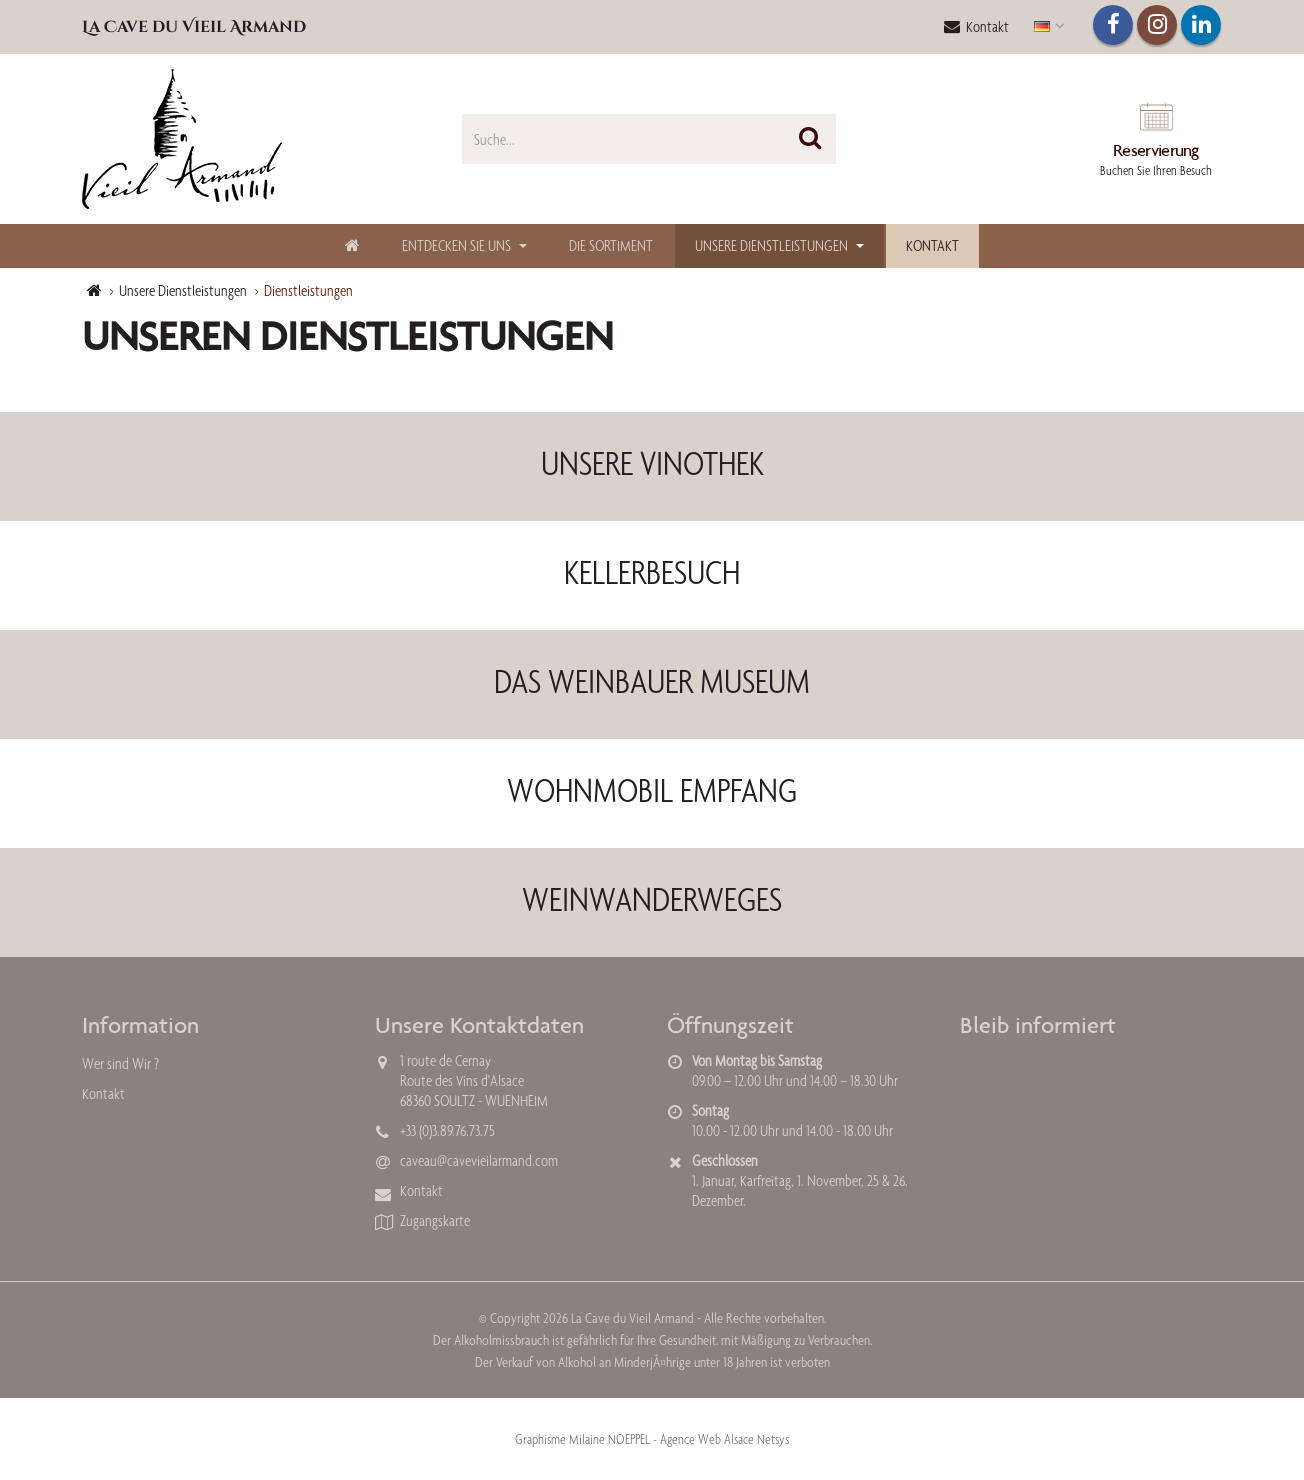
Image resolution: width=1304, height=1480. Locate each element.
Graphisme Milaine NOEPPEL (582, 1439)
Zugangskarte (435, 1220)
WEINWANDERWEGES (652, 899)
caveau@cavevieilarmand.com (479, 1160)
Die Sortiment (611, 245)
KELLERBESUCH (652, 572)
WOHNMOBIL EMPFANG (652, 790)
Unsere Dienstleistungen (771, 245)
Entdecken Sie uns (456, 245)
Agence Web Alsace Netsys (724, 1439)
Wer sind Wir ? (120, 1063)
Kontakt (976, 26)
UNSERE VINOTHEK (652, 463)
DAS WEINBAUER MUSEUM (652, 681)
